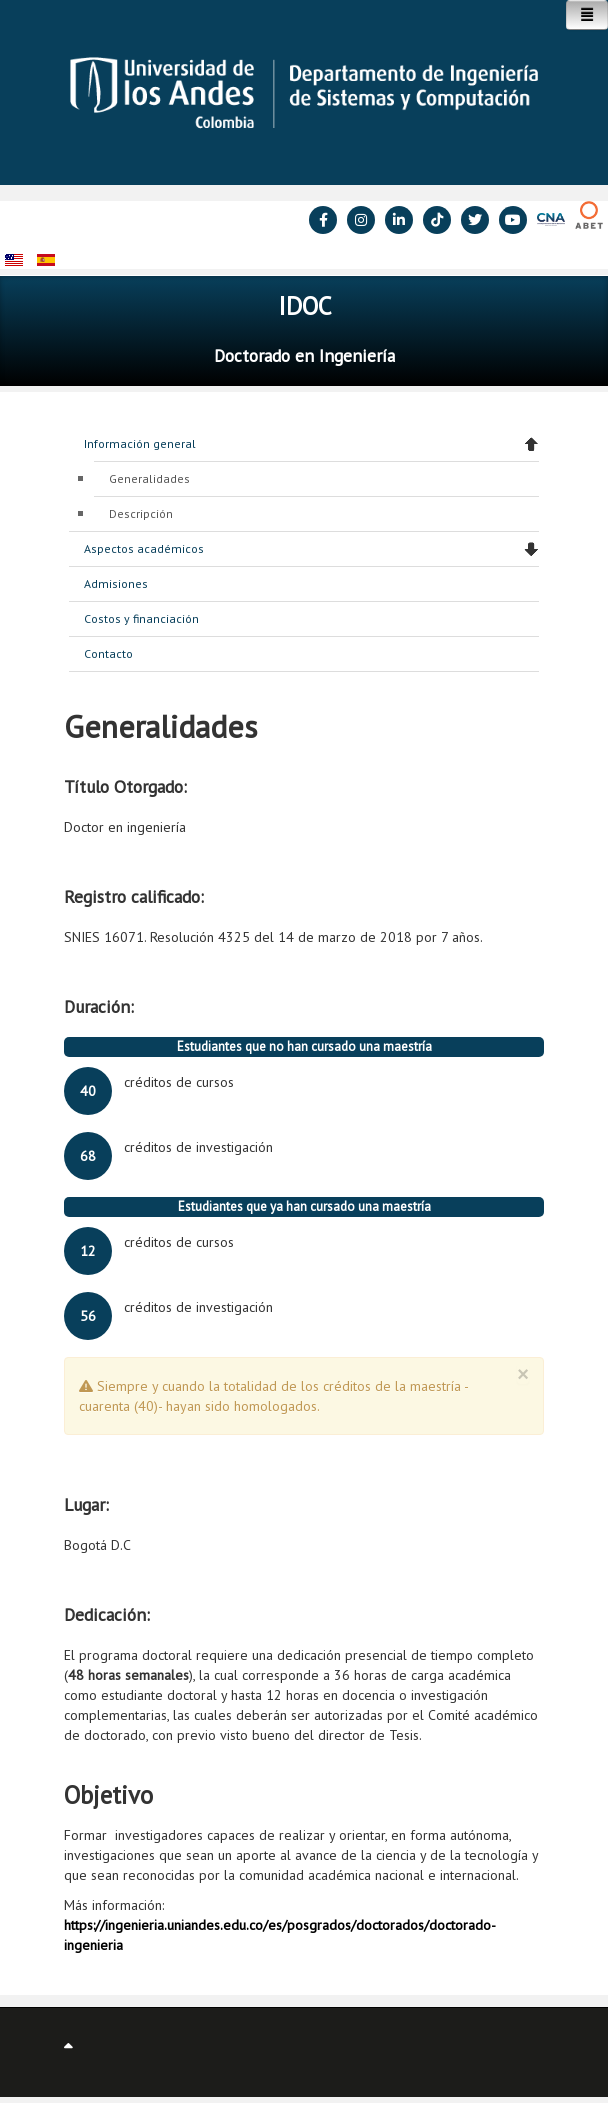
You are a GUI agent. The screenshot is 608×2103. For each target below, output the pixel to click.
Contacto (108, 653)
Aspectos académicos (144, 548)
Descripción (141, 513)
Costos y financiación (141, 618)
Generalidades (149, 478)
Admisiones (116, 583)
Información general (140, 443)
